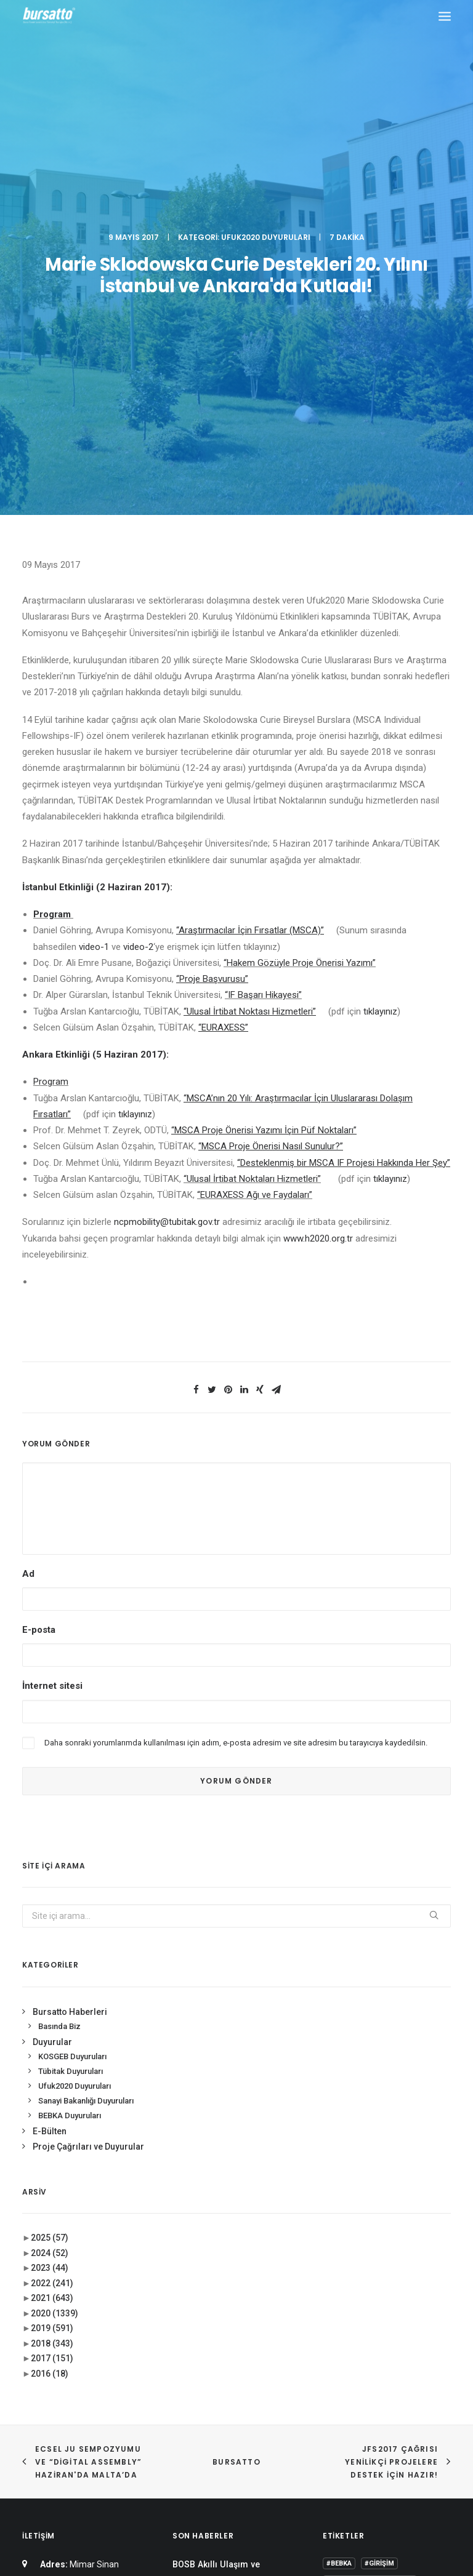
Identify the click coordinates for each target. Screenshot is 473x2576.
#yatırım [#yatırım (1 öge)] (390, 2273)
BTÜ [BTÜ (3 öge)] (397, 2291)
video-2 (138, 576)
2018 (52, 1973)
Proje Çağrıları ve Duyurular (88, 1777)
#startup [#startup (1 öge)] (344, 2273)
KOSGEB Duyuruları (72, 1686)
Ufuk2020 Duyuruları (265, 52)
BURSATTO (236, 2092)
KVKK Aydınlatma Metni (236, 2501)
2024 (49, 1883)
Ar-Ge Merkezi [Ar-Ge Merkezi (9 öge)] (352, 2291)
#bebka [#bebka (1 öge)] (339, 2194)
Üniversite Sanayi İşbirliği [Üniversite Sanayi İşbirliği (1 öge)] (374, 2398)
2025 (49, 1868)
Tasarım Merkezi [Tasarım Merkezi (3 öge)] (356, 2380)
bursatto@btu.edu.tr (62, 2301)
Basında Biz (59, 1656)
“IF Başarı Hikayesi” (263, 625)
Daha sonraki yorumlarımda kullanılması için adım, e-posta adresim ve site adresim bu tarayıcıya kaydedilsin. (235, 1372)
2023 (49, 1898)
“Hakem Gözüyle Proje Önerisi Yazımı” (300, 592)
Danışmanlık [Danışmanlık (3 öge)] (401, 2327)
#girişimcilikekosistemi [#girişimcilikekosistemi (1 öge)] (369, 2212)
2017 (52, 1988)
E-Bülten (50, 1761)
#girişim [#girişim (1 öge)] (379, 2194)
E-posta (38, 1260)
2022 (52, 1913)
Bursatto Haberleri (70, 1641)
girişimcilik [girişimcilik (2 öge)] (347, 2362)
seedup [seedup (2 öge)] (429, 2362)
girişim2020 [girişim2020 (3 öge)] (382, 2344)
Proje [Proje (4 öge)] (392, 2362)
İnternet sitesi (52, 1316)
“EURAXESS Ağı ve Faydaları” (254, 825)
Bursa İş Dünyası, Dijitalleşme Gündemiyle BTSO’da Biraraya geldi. (233, 2271)
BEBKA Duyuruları (69, 1745)
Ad (28, 1203)
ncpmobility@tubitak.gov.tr (167, 852)
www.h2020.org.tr (318, 868)
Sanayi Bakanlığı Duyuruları (86, 1731)
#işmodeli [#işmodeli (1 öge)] (344, 2230)
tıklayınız (380, 641)
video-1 (94, 576)
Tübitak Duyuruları (70, 1701)
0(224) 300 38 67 (112, 2271)
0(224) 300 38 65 (112, 2255)
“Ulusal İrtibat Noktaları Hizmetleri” (252, 808)
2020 (54, 1943)
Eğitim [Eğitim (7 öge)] (337, 2344)
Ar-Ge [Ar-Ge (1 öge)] (428, 2273)
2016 (49, 2003)
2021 (52, 1928)
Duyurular (52, 1672)
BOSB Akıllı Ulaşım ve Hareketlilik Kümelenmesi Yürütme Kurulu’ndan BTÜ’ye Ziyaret (230, 2218)
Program (52, 544)
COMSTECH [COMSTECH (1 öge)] (345, 2327)
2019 (52, 1958)
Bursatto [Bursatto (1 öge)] (344, 2309)
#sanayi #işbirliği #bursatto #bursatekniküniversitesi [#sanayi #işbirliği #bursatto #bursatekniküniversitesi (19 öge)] (379, 2251)
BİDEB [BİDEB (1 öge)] (384, 2309)
